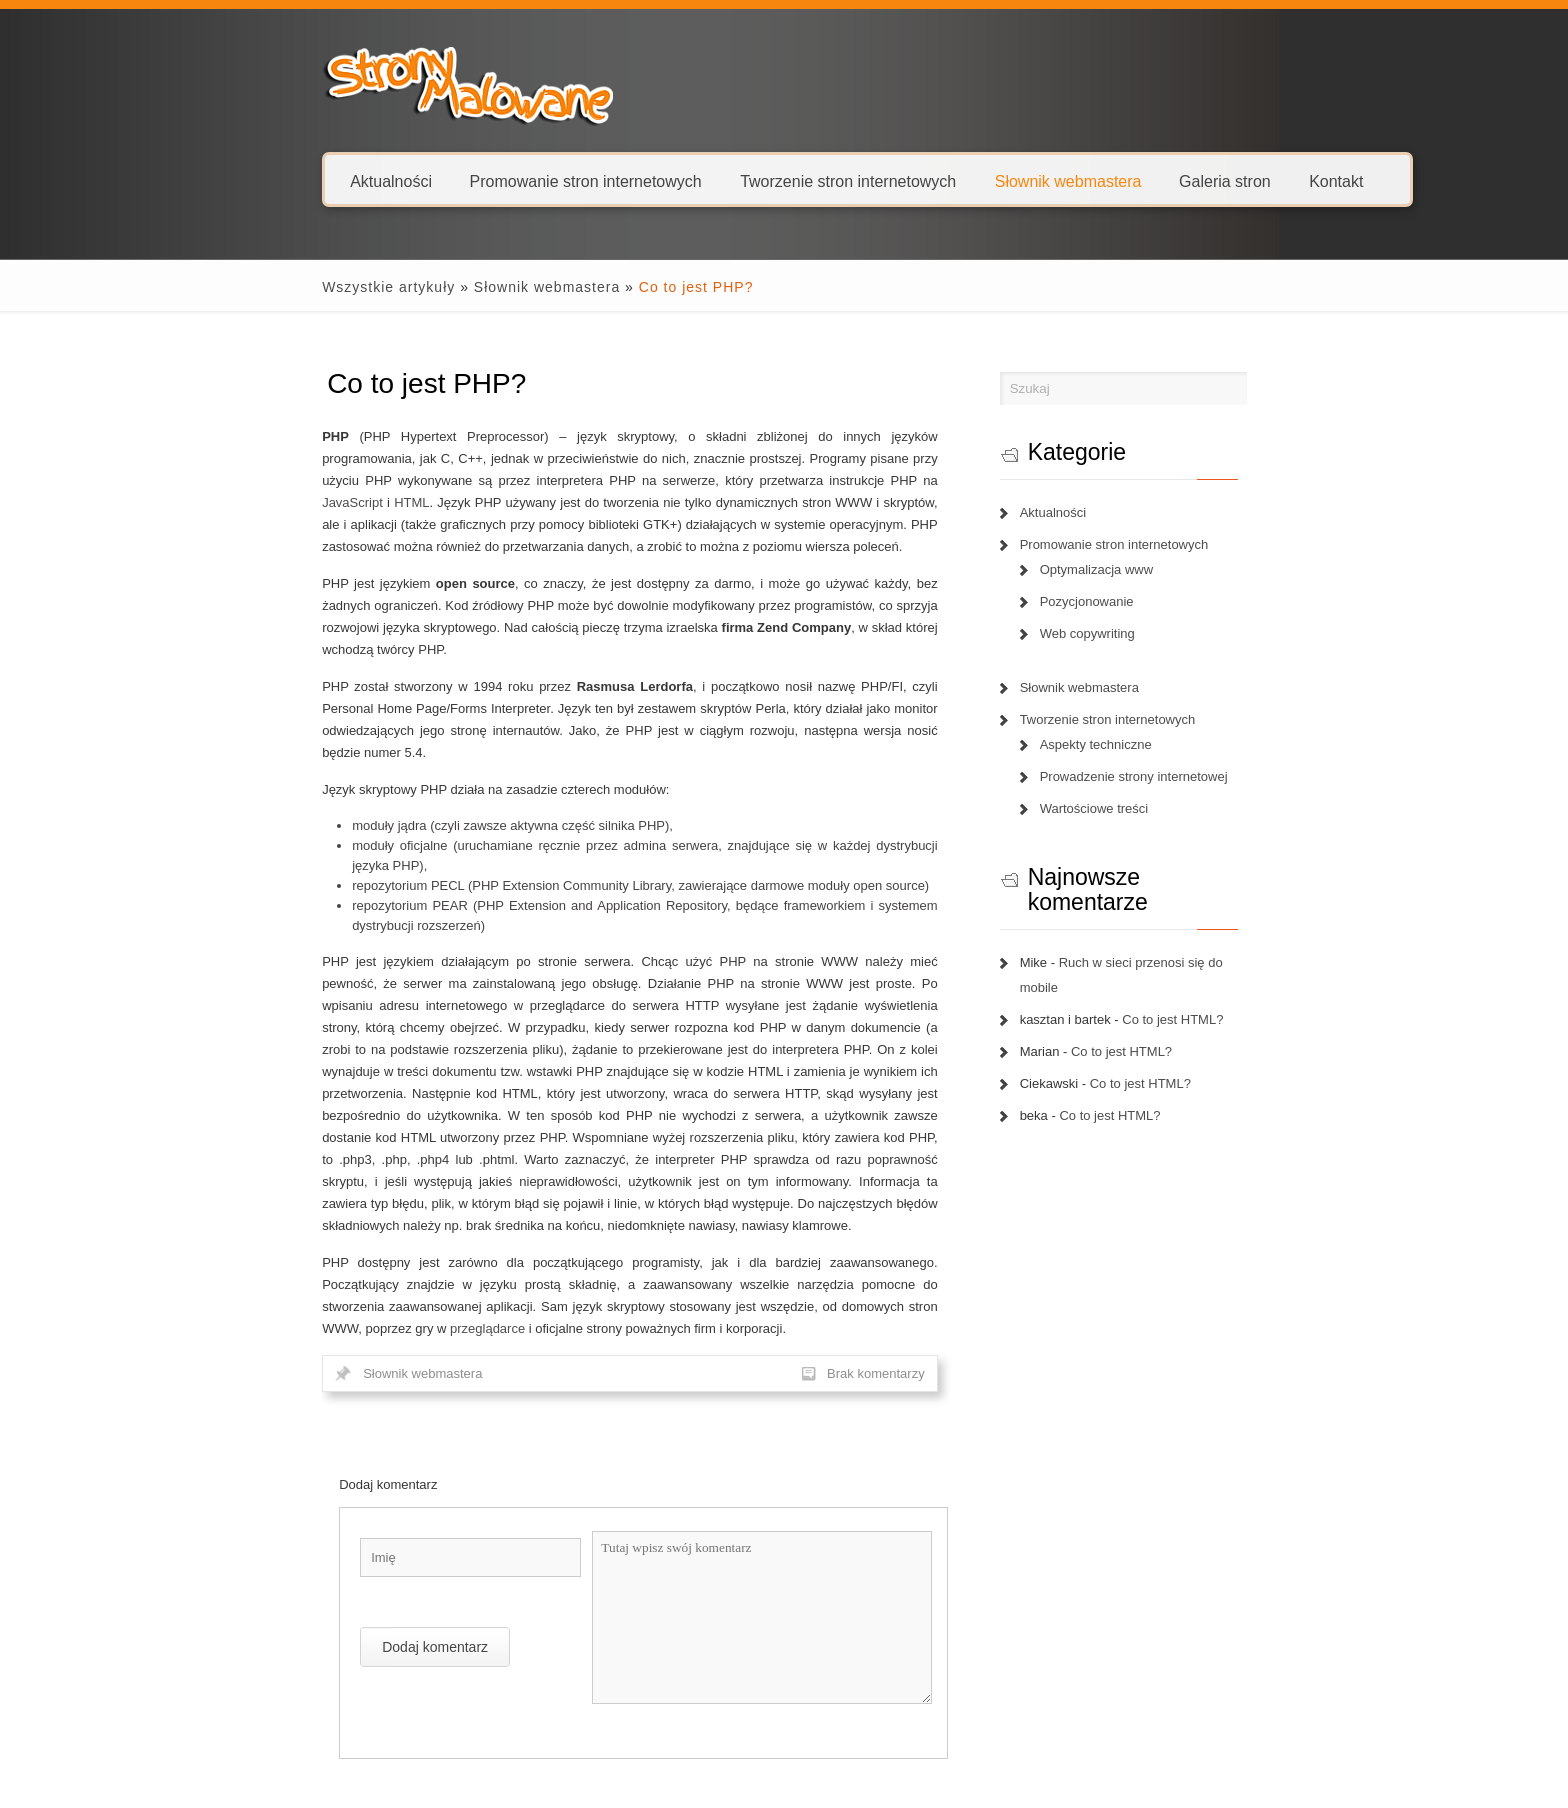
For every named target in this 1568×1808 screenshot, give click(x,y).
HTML (588, 480)
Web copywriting (1121, 633)
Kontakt (1245, 180)
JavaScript (529, 480)
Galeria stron (1134, 180)
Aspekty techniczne (1130, 744)
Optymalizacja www (1130, 569)
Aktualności (301, 180)
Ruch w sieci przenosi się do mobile (1196, 937)
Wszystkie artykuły (298, 287)
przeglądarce (735, 1156)
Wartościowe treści (1128, 808)
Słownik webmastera (977, 180)
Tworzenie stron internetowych (758, 180)
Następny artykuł (915, 1671)
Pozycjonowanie (1121, 601)
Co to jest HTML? (1207, 969)
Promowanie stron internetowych (495, 180)
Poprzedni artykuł (290, 1671)
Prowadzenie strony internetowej (1168, 776)
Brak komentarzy (911, 1223)
